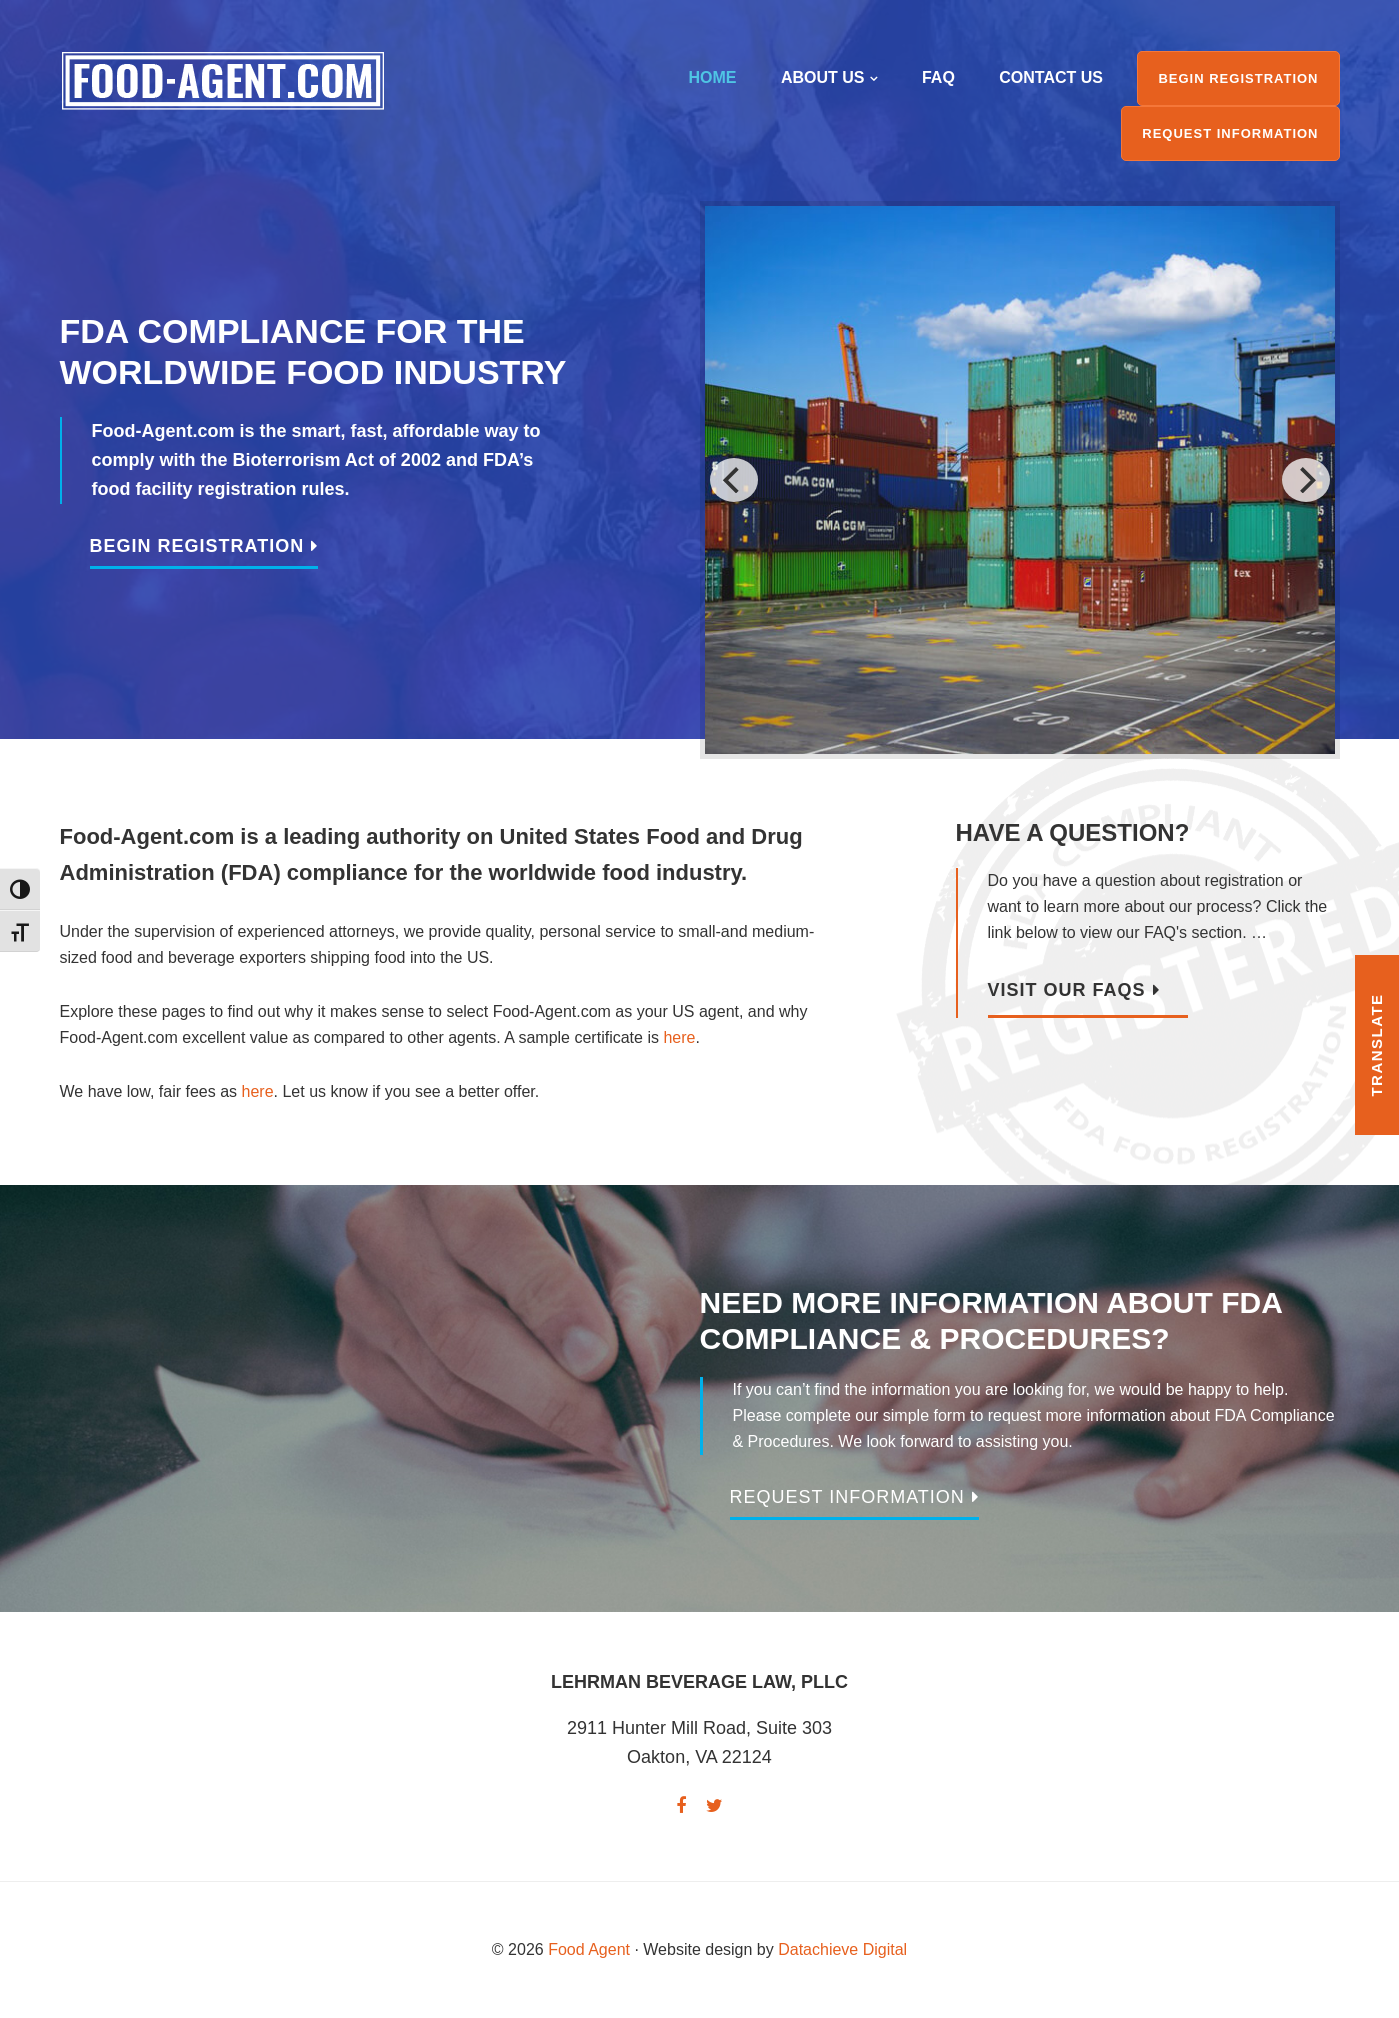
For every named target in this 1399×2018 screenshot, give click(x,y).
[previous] (734, 480)
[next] (1306, 480)
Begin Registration (197, 546)
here (679, 1037)
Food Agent (223, 81)
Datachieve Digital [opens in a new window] (842, 1949)
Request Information (847, 1497)
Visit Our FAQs (1067, 990)
